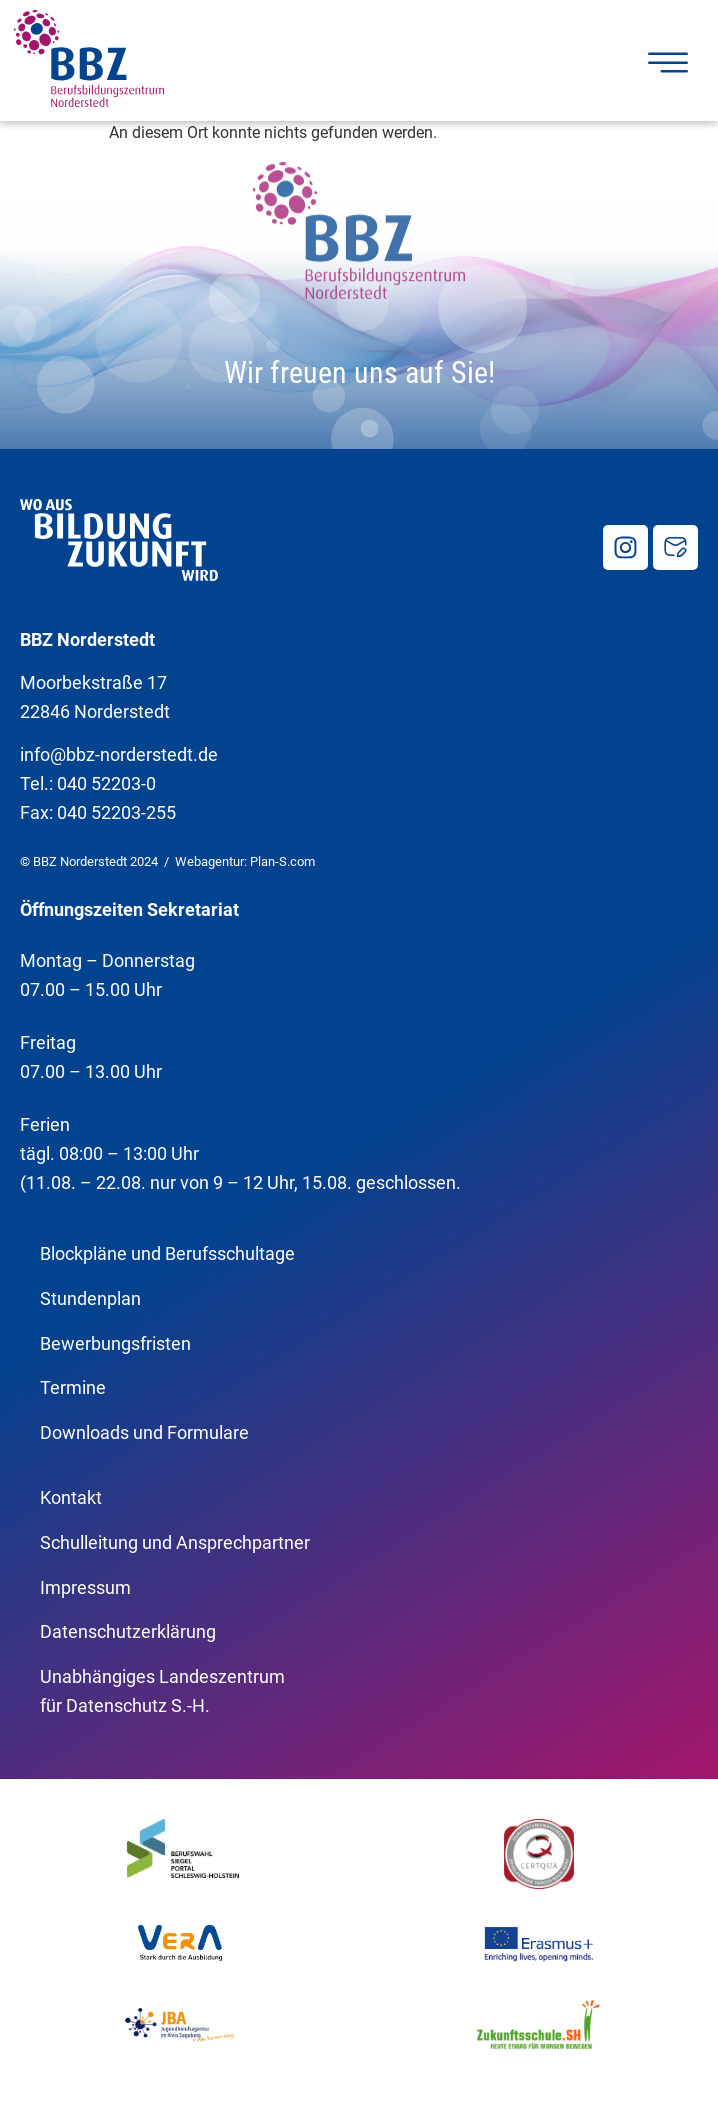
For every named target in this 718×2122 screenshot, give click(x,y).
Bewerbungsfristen (115, 1343)
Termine (73, 1387)
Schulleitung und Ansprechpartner (175, 1542)
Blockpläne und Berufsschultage (167, 1253)
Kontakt (71, 1497)
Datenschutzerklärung (128, 1631)
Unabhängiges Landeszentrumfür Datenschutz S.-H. (162, 1691)
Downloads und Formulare (144, 1432)
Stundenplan (90, 1298)
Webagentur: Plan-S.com (245, 861)
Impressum (85, 1587)
